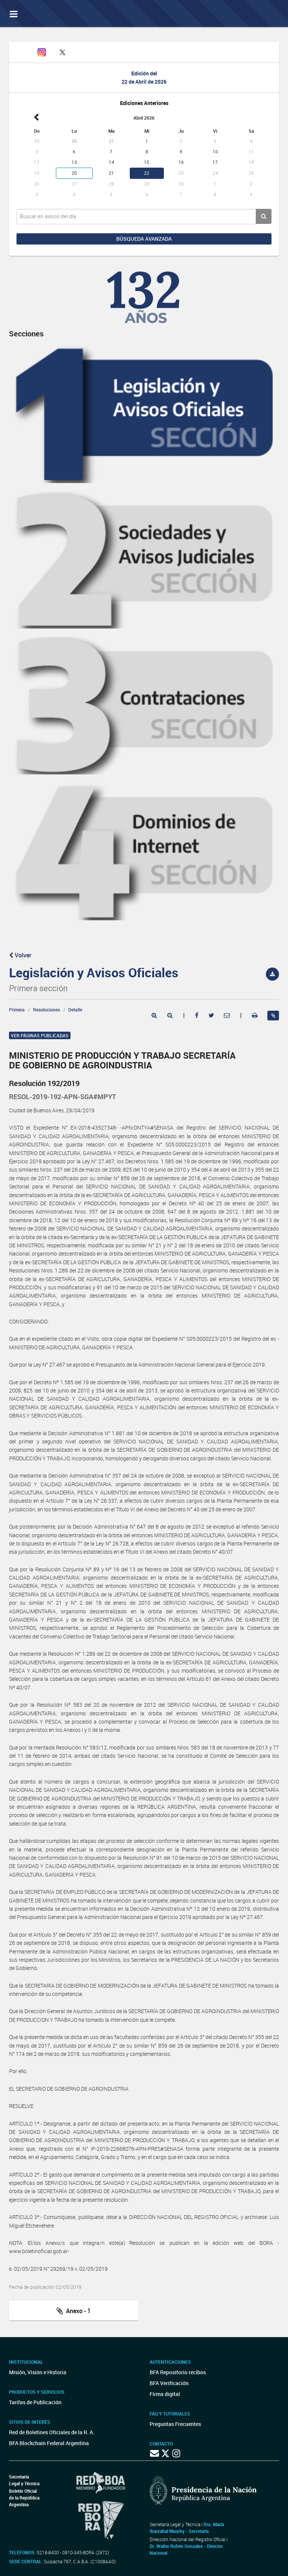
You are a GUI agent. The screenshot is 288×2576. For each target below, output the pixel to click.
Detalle (75, 1010)
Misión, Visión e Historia (37, 2372)
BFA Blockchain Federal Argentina (49, 2443)
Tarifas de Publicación (35, 2402)
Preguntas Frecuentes (175, 2423)
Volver (20, 955)
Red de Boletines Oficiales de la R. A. (51, 2432)
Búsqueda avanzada (144, 238)
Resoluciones (46, 1010)
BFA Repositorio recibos (178, 2372)
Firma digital (165, 2393)
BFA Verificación (169, 2383)
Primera (17, 1010)
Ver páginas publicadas (40, 1035)
